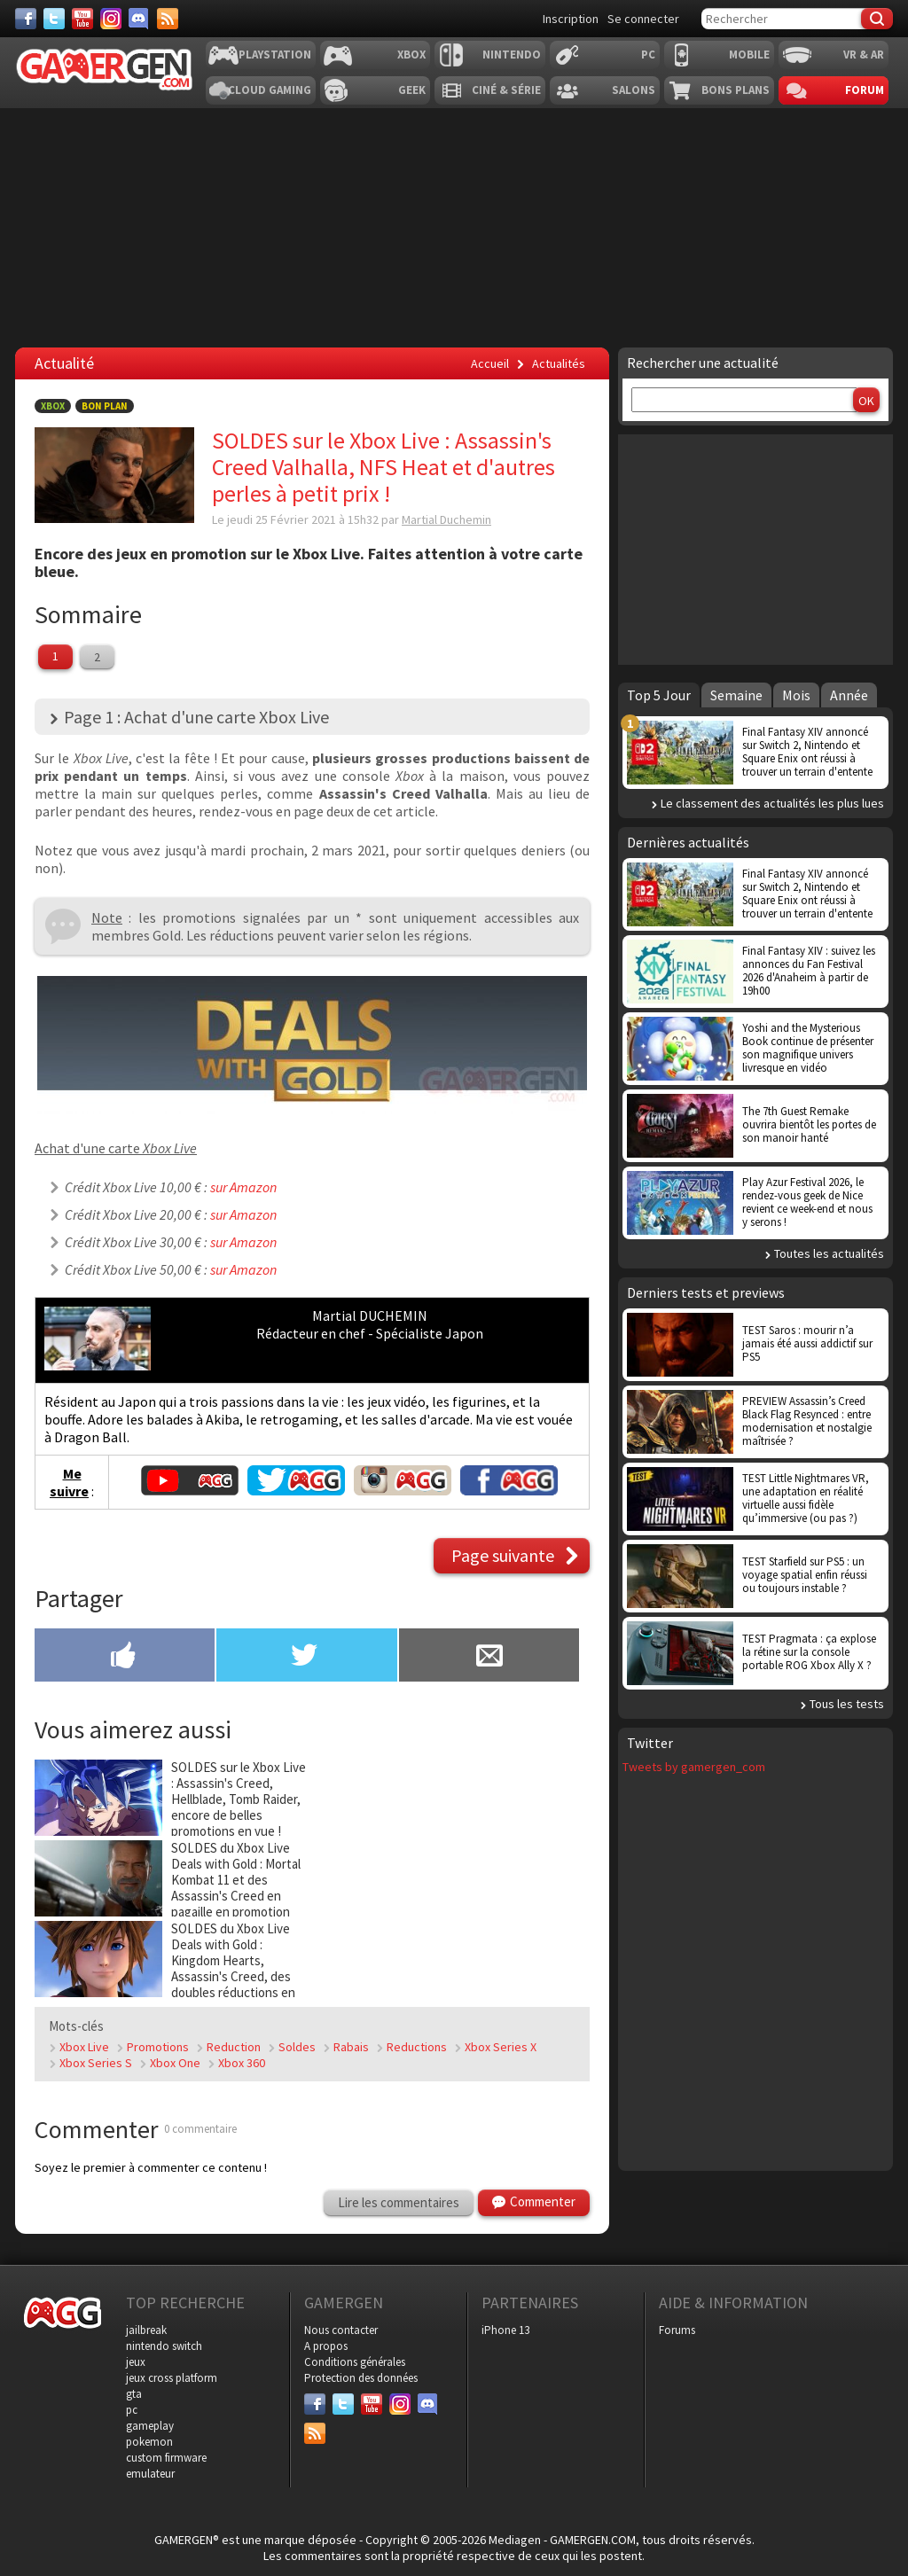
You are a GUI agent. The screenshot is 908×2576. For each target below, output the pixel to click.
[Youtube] (82, 18)
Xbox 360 (241, 2063)
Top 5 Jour (659, 695)
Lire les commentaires (398, 2202)
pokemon (149, 2441)
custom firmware (166, 2457)
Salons (633, 90)
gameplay (150, 2425)
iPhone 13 (505, 2330)
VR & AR (863, 54)
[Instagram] (110, 18)
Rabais (351, 2047)
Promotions (158, 2047)
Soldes (297, 2047)
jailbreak (146, 2330)
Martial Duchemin (446, 519)
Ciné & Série (506, 90)
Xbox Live (84, 2047)
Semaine (736, 695)
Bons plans (735, 90)
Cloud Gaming (269, 90)
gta (134, 2393)
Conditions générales (354, 2361)
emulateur (150, 2473)
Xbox (411, 54)
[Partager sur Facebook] (125, 1656)
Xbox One (175, 2063)
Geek (412, 90)
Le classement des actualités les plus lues (772, 803)
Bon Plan (105, 406)
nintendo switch (164, 2346)
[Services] (167, 18)
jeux (135, 2361)
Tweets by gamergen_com (693, 1767)
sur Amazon (243, 1187)
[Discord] (139, 18)
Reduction (234, 2047)
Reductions (417, 2047)
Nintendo (511, 54)
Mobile (749, 54)
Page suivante (502, 1555)
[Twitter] (54, 18)
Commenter (542, 2201)
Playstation (275, 54)
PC (648, 54)
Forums (677, 2330)
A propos (326, 2346)
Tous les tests (847, 1704)
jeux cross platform (171, 2377)
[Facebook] (25, 18)
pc (131, 2409)
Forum (864, 90)
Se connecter (643, 19)
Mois (796, 695)
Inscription (571, 19)
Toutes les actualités (829, 1253)
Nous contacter (341, 2330)
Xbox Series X (500, 2047)
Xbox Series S (95, 2063)
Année (849, 695)
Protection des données (361, 2377)
